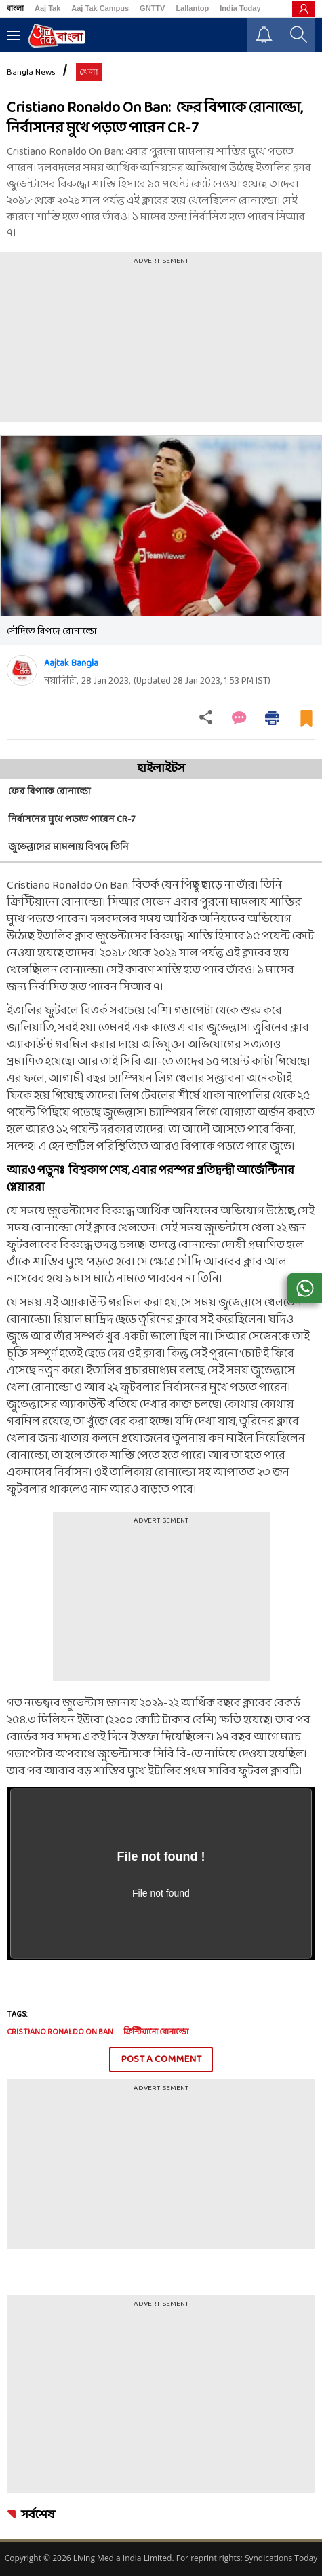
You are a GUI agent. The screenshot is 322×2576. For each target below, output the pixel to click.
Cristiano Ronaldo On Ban (60, 2032)
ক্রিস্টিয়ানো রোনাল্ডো (155, 2032)
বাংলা (15, 8)
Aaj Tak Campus (100, 8)
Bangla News (31, 72)
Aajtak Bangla (71, 663)
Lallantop (192, 8)
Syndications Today (281, 2558)
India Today (240, 8)
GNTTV (152, 8)
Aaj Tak (47, 8)
